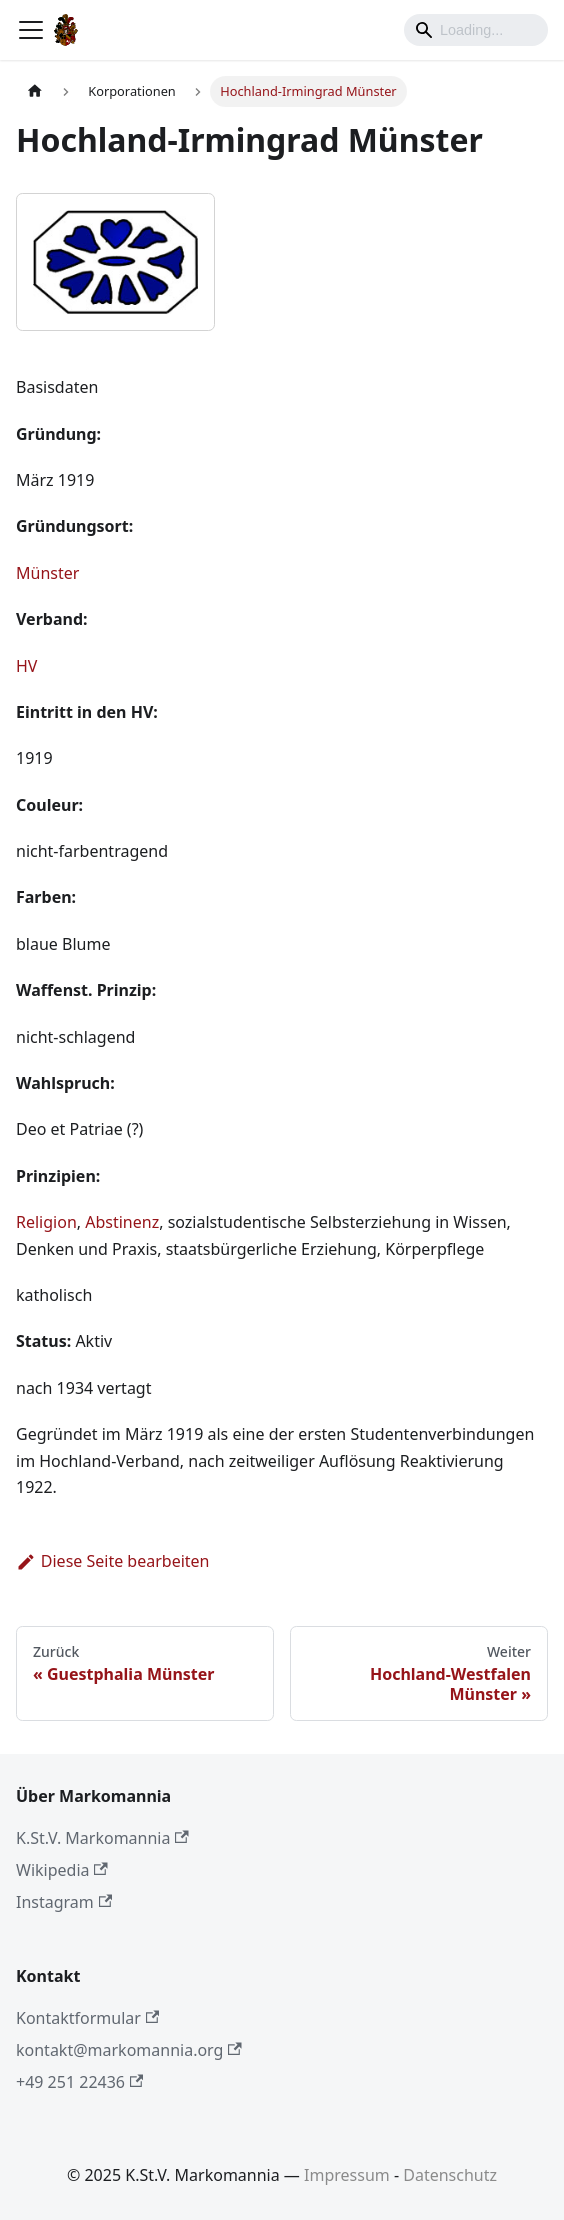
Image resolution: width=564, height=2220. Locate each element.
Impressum (347, 2175)
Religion (46, 1222)
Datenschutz (450, 2175)
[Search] (476, 30)
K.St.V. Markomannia (102, 1838)
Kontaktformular (87, 2018)
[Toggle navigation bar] (31, 30)
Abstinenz (122, 1222)
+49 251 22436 (79, 2082)
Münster (47, 573)
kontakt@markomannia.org (129, 2050)
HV (26, 666)
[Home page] (35, 91)
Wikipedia (62, 1870)
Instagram (64, 1902)
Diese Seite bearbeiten (113, 1561)
